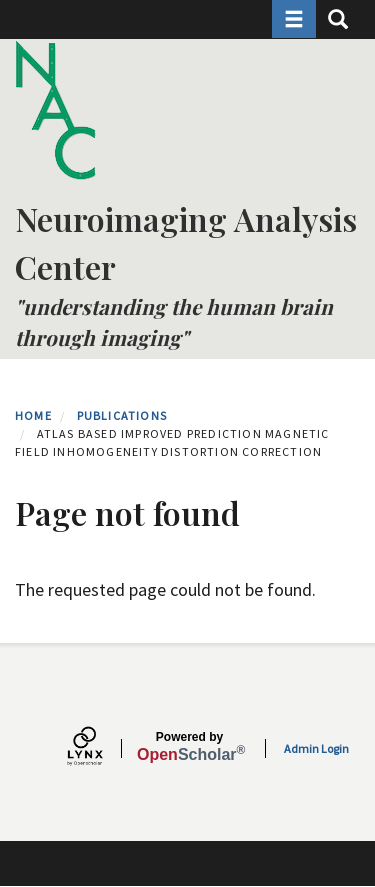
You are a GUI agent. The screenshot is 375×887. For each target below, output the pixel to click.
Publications (122, 415)
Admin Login (316, 748)
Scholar (189, 747)
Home (33, 415)
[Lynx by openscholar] (102, 748)
